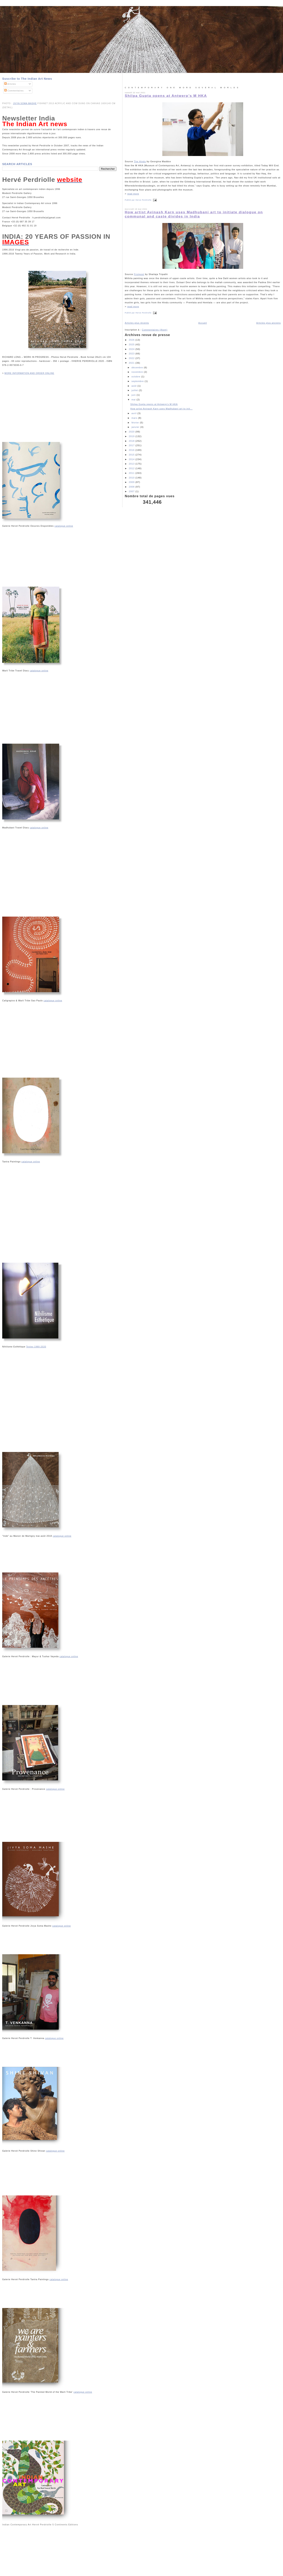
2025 (132, 344)
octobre (136, 376)
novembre (138, 372)
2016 (132, 450)
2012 (132, 468)
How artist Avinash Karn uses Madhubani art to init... (161, 408)
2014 (132, 459)
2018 (132, 441)
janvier (136, 427)
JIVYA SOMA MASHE (25, 103)
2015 (132, 454)
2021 (132, 363)
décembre (138, 367)
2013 (132, 464)
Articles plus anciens (268, 323)
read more (133, 194)
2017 (132, 445)
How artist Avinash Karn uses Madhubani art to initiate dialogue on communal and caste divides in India (194, 214)
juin (134, 395)
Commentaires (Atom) (155, 330)
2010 (132, 477)
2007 (132, 491)
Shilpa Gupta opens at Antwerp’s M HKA (166, 96)
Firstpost (139, 274)
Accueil (202, 323)
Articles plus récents (137, 323)
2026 (132, 340)
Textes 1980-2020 (36, 1347)
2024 (132, 349)
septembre (138, 381)
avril (134, 413)
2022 (132, 358)
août (134, 386)
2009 (132, 482)
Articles (10, 84)
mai (134, 399)
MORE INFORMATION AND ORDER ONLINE (29, 373)
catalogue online (63, 526)
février (136, 422)
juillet (135, 390)
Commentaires (14, 91)
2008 (132, 487)
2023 (132, 353)
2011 (132, 473)
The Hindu (140, 161)
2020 (132, 431)
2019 (132, 436)
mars (135, 418)
